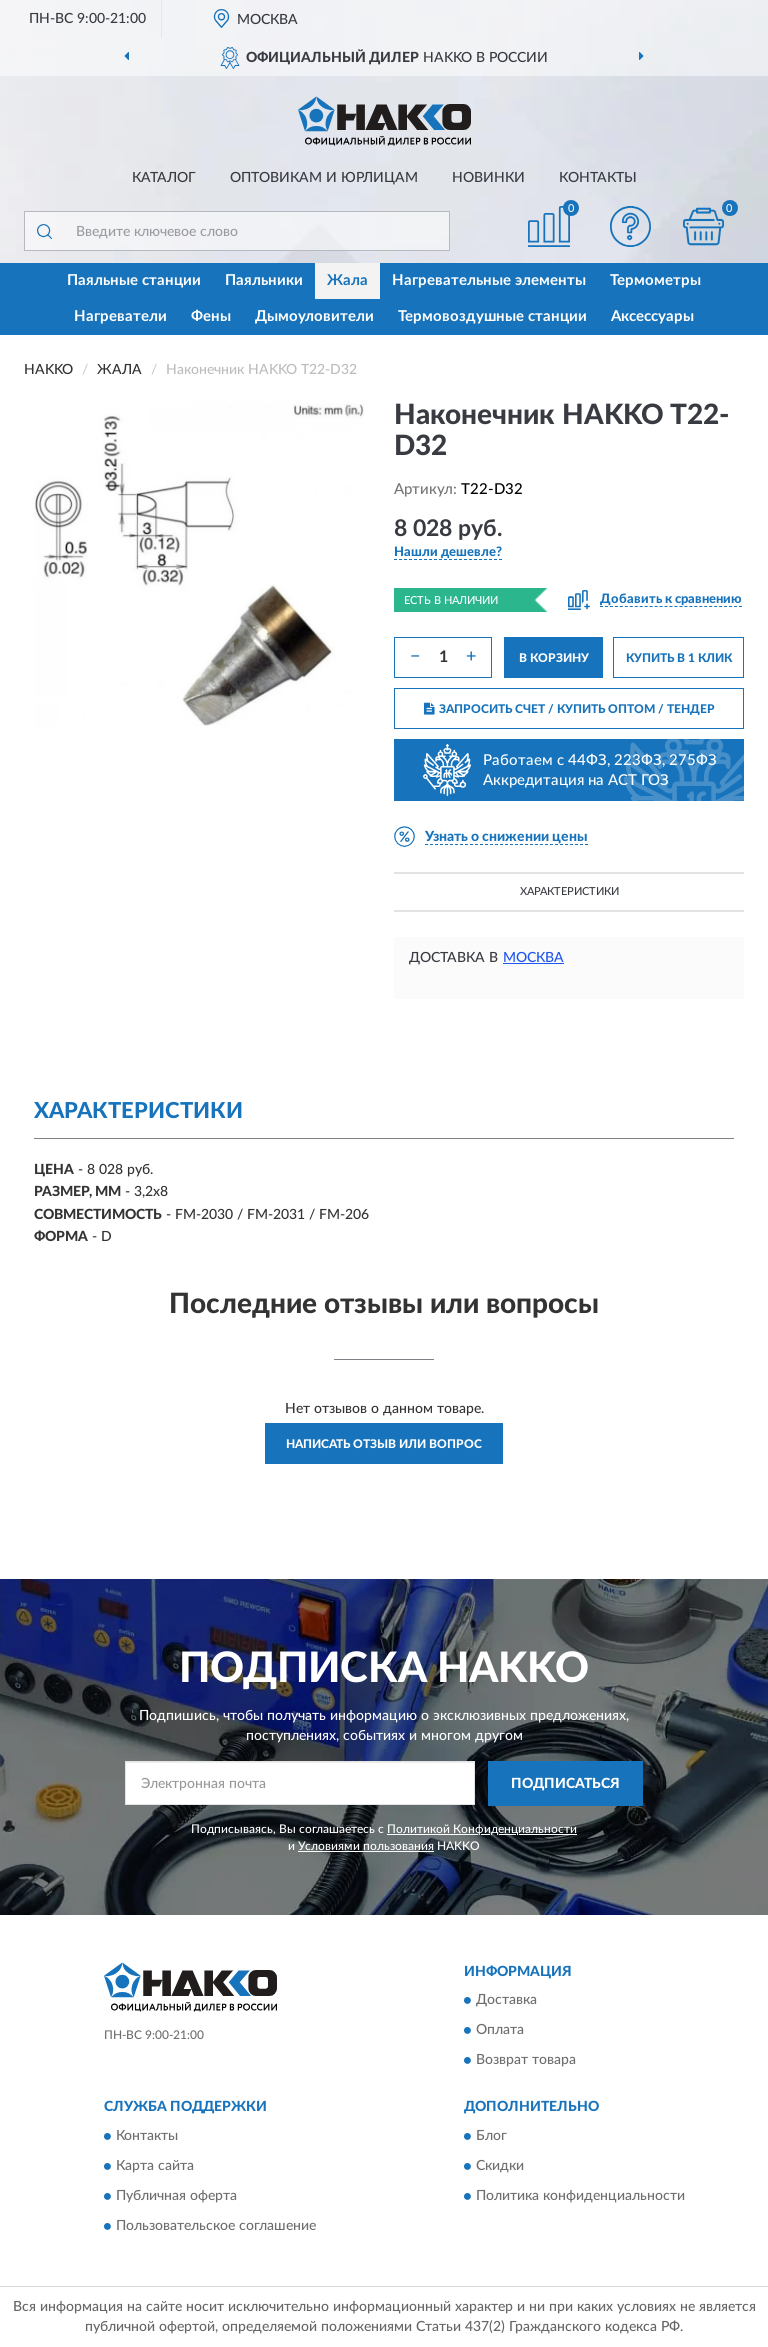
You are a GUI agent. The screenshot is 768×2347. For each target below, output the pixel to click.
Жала (347, 280)
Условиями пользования (366, 1846)
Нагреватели (120, 316)
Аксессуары (652, 316)
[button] (631, 226)
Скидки (500, 2166)
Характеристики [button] (569, 891)
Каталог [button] (164, 178)
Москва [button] (533, 958)
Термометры (655, 280)
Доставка (506, 2001)
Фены (211, 316)
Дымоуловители (314, 316)
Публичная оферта (176, 2196)
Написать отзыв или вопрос (384, 1444)
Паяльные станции (134, 280)
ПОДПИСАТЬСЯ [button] (565, 1784)
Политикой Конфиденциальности (482, 1829)
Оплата (500, 2031)
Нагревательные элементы (489, 280)
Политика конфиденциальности (580, 2196)
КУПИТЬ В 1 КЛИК (679, 658)
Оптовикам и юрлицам (324, 178)
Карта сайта (155, 2166)
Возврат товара (526, 2061)
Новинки (488, 178)
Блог (491, 2136)
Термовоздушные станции (492, 316)
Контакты (598, 178)
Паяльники (264, 280)
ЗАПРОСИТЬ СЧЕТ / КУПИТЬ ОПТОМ (569, 709)
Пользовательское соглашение (216, 2226)
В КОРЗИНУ (554, 658)
